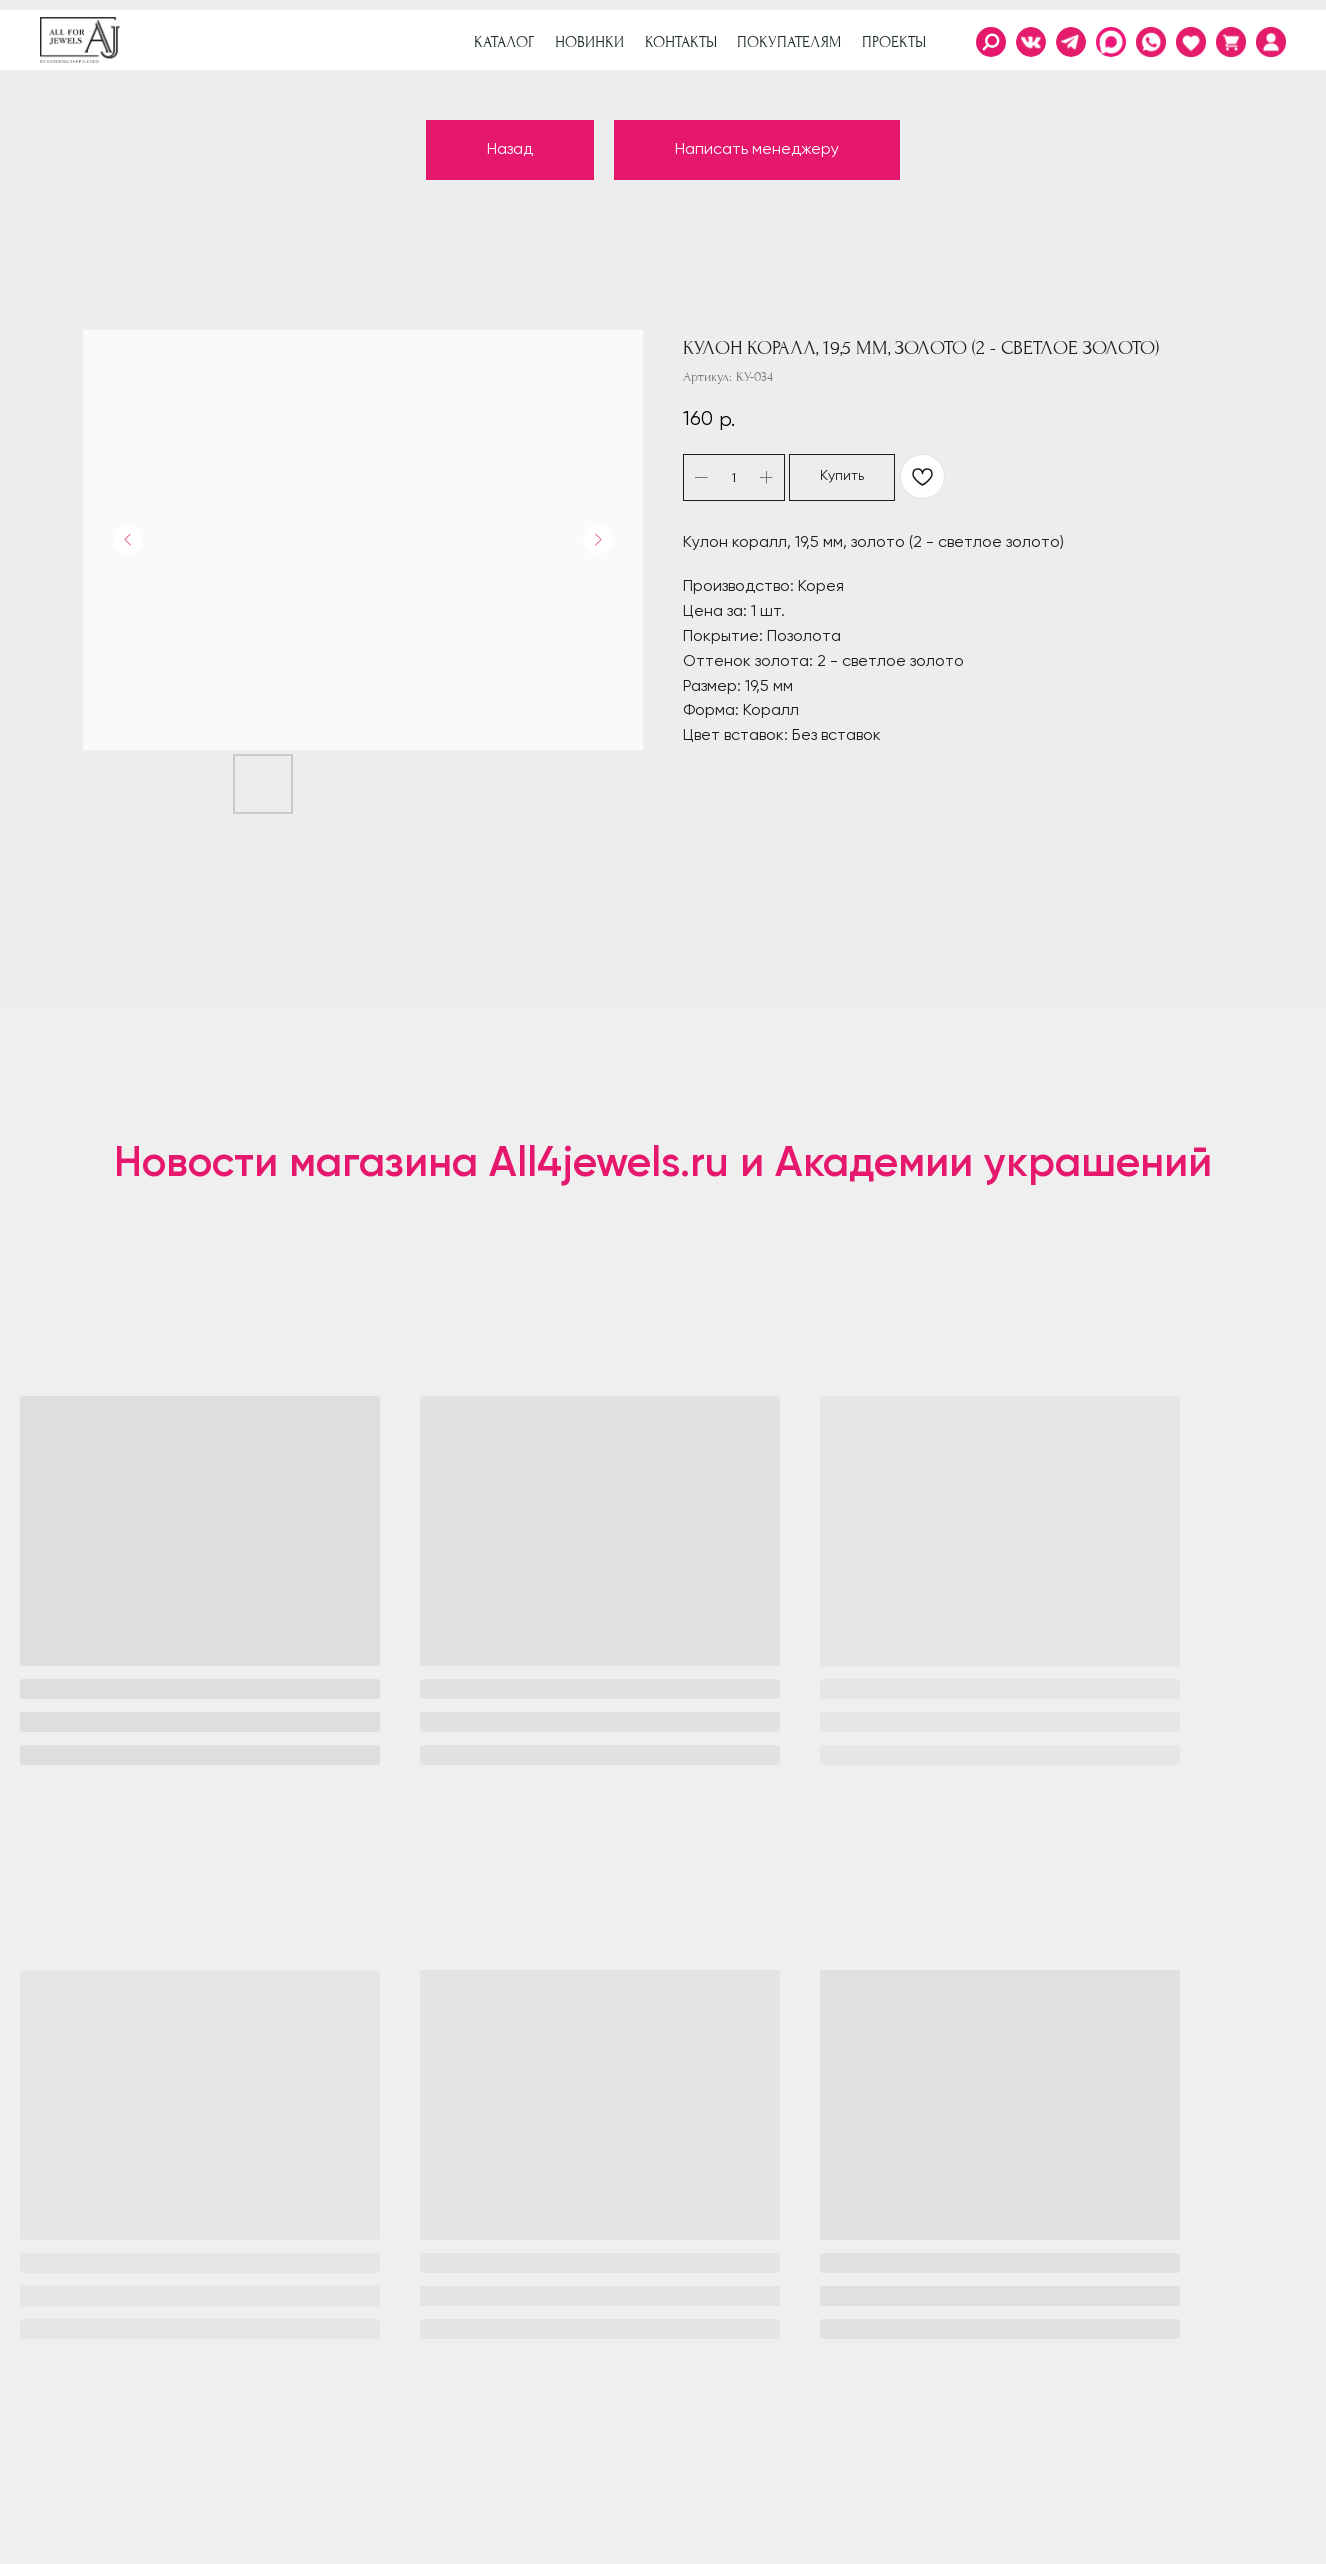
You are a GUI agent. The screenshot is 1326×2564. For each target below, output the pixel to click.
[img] (1271, 42)
